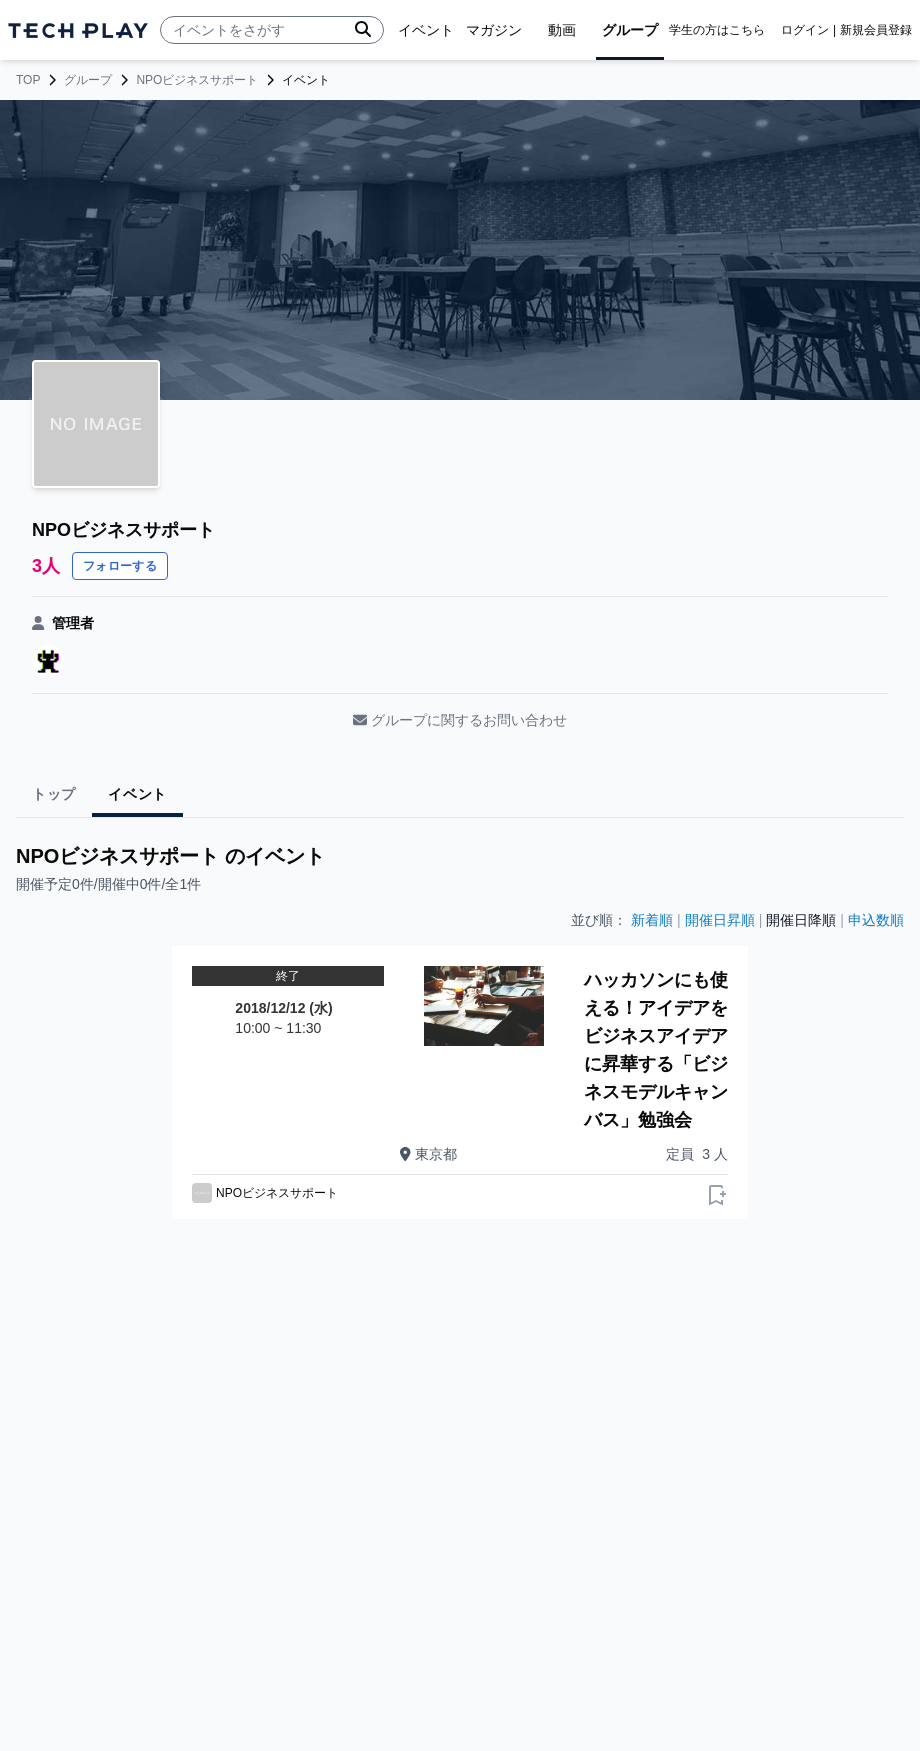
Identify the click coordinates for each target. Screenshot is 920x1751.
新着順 (652, 920)
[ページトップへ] (78, 30)
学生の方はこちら (717, 30)
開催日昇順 (720, 920)
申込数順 (876, 920)
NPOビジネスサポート (197, 80)
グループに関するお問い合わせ (460, 720)
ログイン (805, 30)
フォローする (120, 566)
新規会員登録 (876, 30)
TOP (28, 80)
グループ (88, 80)
